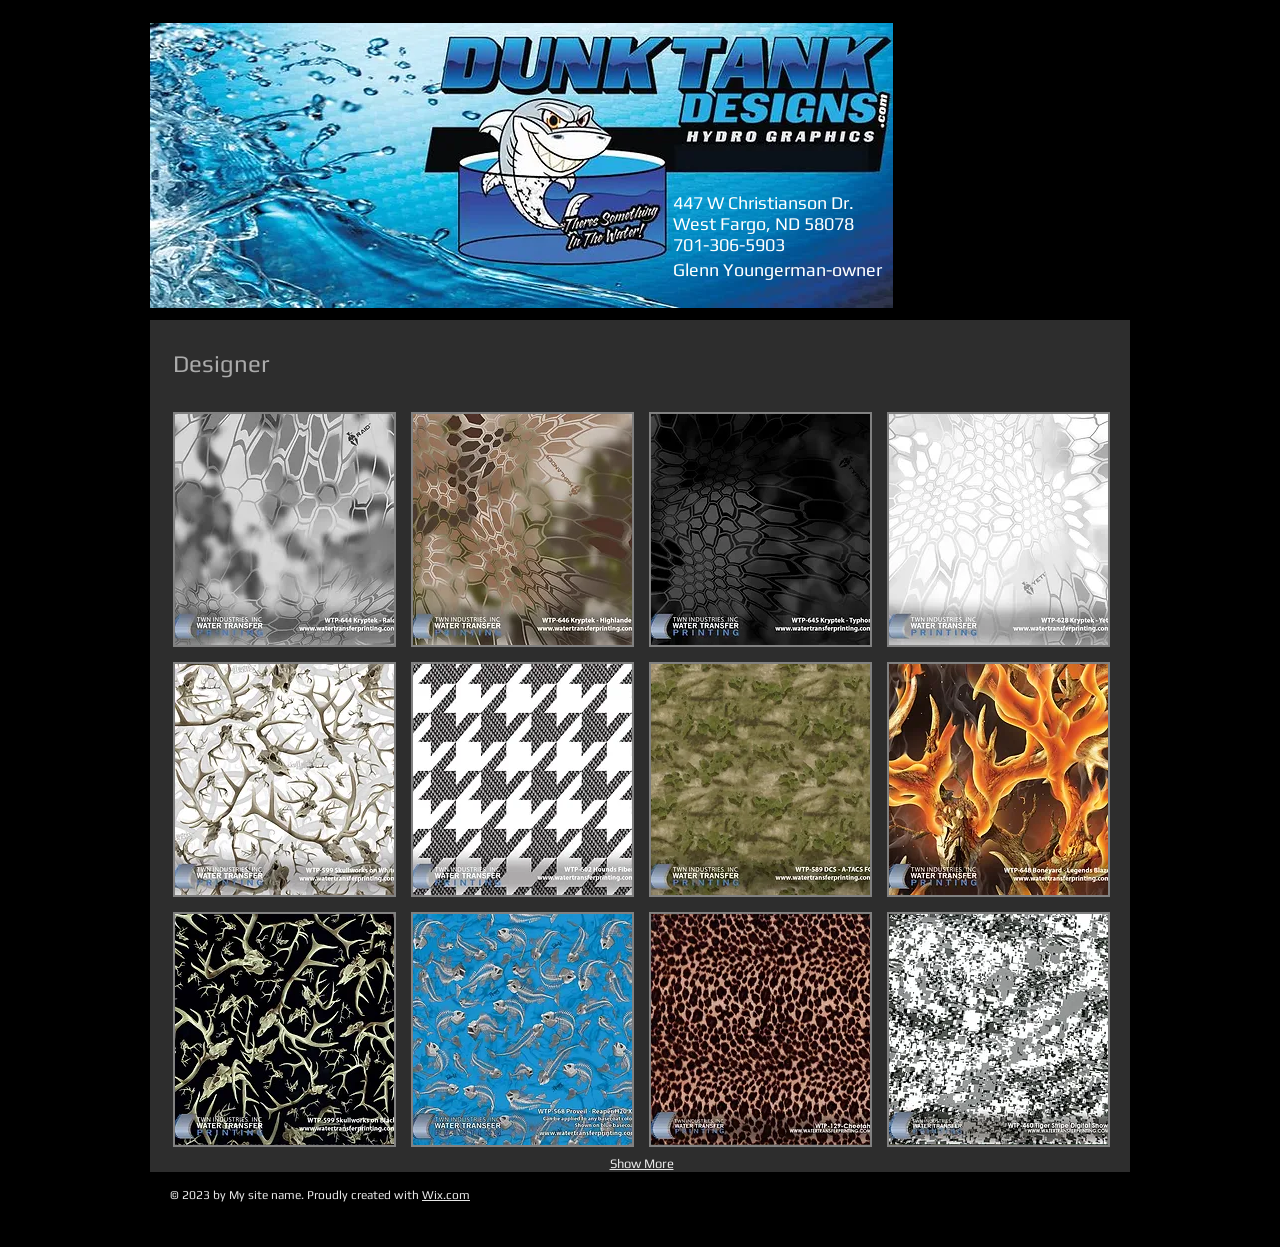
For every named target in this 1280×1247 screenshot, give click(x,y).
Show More (642, 1163)
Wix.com (446, 1195)
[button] (284, 529)
